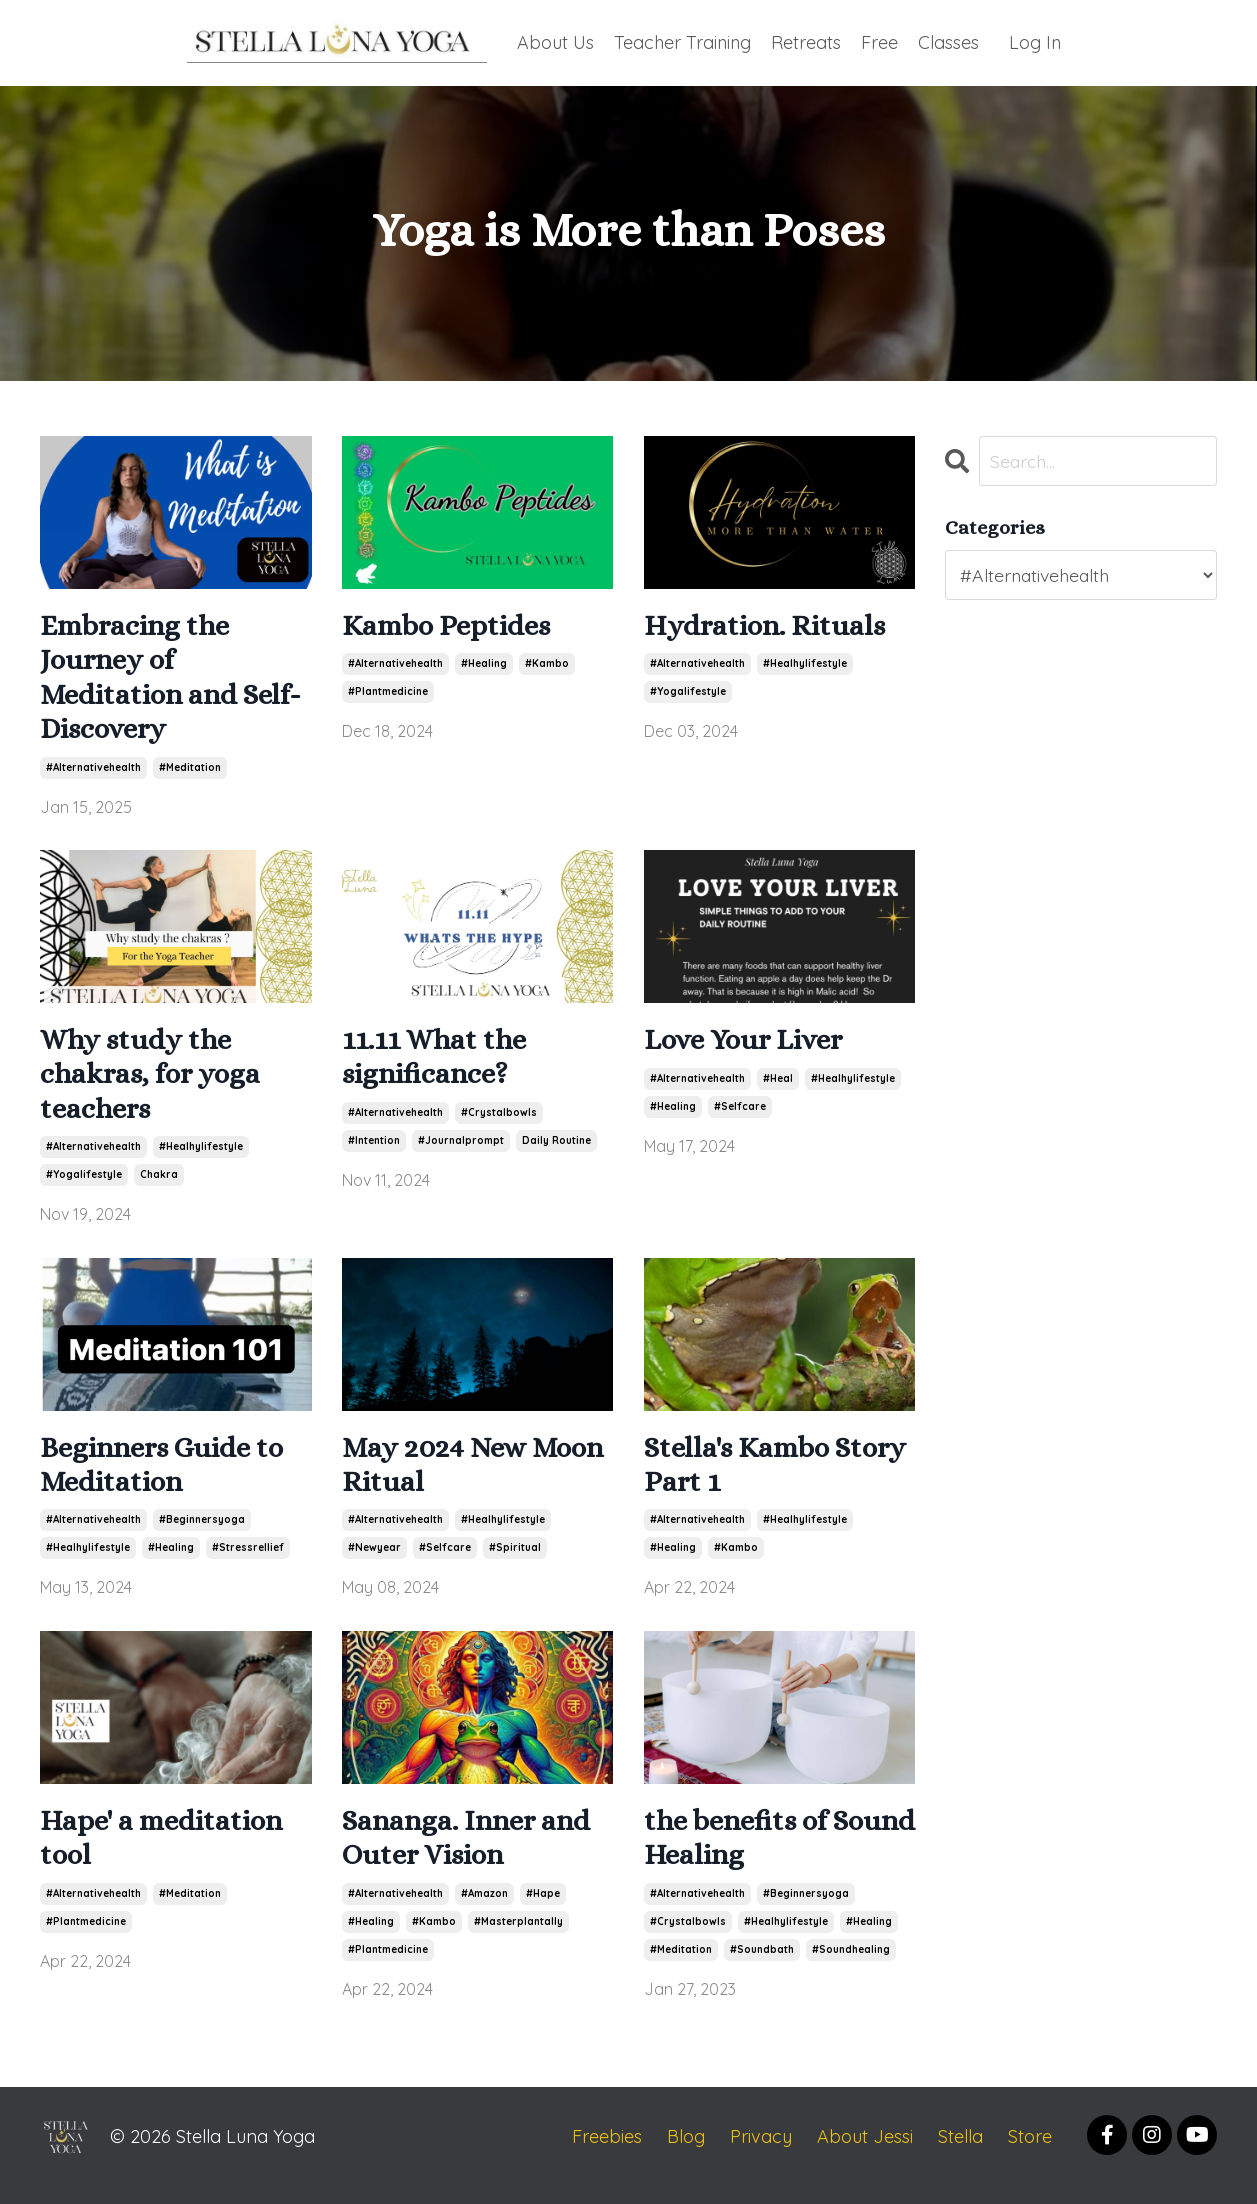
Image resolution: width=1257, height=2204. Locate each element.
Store (1030, 2153)
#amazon (484, 1910)
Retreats (806, 41)
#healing (484, 665)
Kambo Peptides (451, 627)
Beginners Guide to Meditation (167, 1478)
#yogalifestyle (688, 693)
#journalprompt (461, 1149)
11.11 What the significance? (439, 1065)
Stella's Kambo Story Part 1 (741, 1478)
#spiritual (515, 1562)
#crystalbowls (499, 1121)
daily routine (556, 1149)
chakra (159, 1185)
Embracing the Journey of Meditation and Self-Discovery (175, 681)
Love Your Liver (748, 1048)
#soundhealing (851, 1966)
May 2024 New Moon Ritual (477, 1478)
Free (879, 41)
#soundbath (762, 1966)
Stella (960, 2153)
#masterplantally (518, 1938)
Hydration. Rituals (768, 627)
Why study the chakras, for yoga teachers (155, 1083)
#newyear (374, 1562)
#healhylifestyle (805, 665)
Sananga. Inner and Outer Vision (473, 1854)
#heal (778, 1086)
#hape (543, 1910)
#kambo (547, 665)
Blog (686, 2153)
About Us (553, 41)
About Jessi (865, 2153)
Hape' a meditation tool (167, 1854)
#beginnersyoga (202, 1534)
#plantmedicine (388, 693)
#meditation (190, 773)
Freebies (607, 2153)
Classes (948, 41)
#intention (374, 1149)
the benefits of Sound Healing (741, 1854)
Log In (1035, 41)
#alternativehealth (93, 773)
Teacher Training (681, 41)
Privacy (761, 2153)
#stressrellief (248, 1562)
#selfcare (740, 1114)
